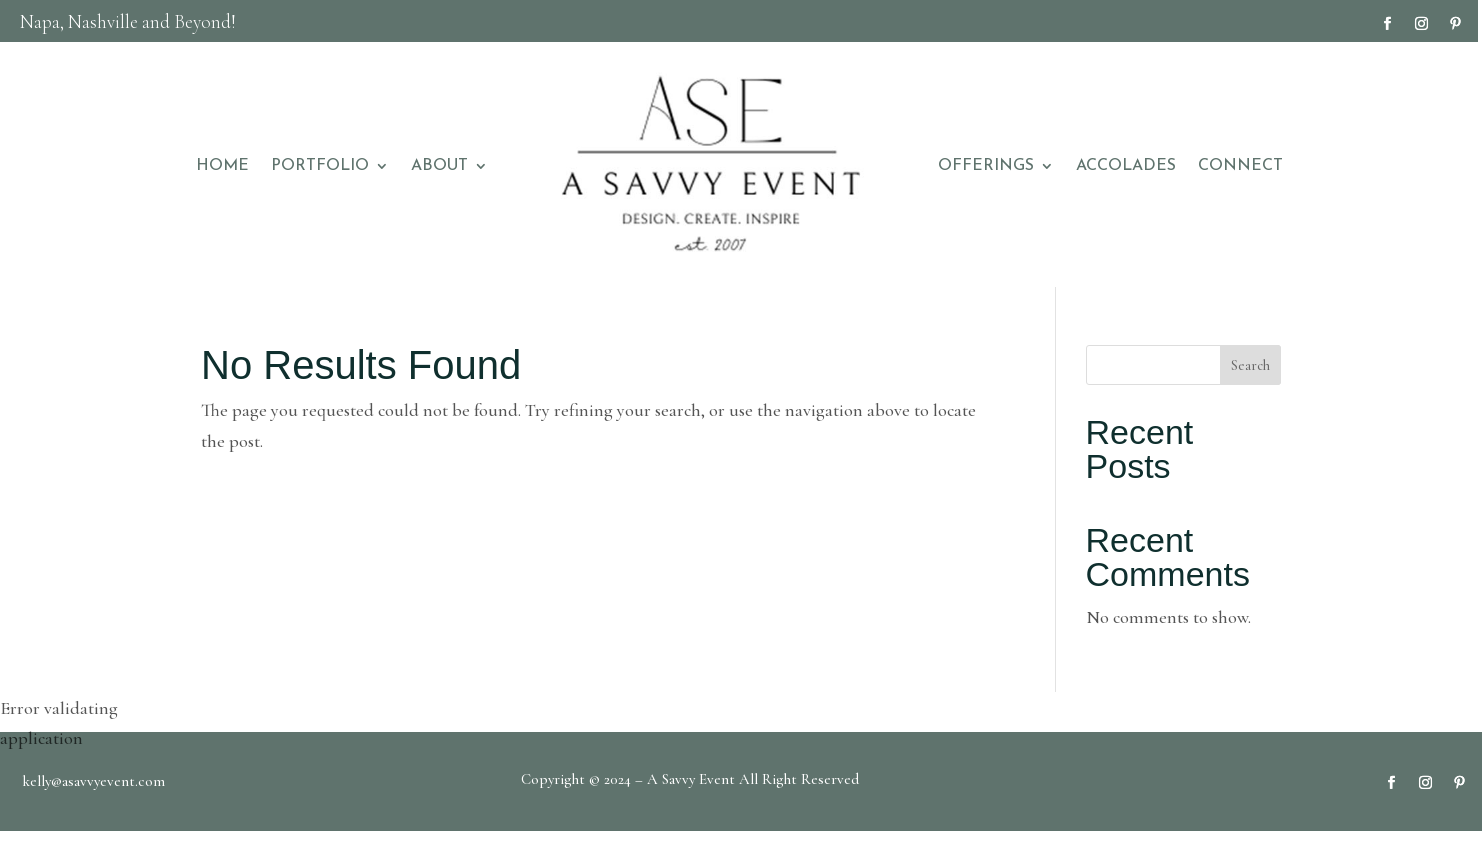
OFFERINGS (986, 166)
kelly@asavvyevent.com (94, 781)
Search (1250, 365)
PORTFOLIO (320, 166)
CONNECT (1240, 166)
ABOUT (439, 166)
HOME (222, 166)
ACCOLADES (1126, 166)
